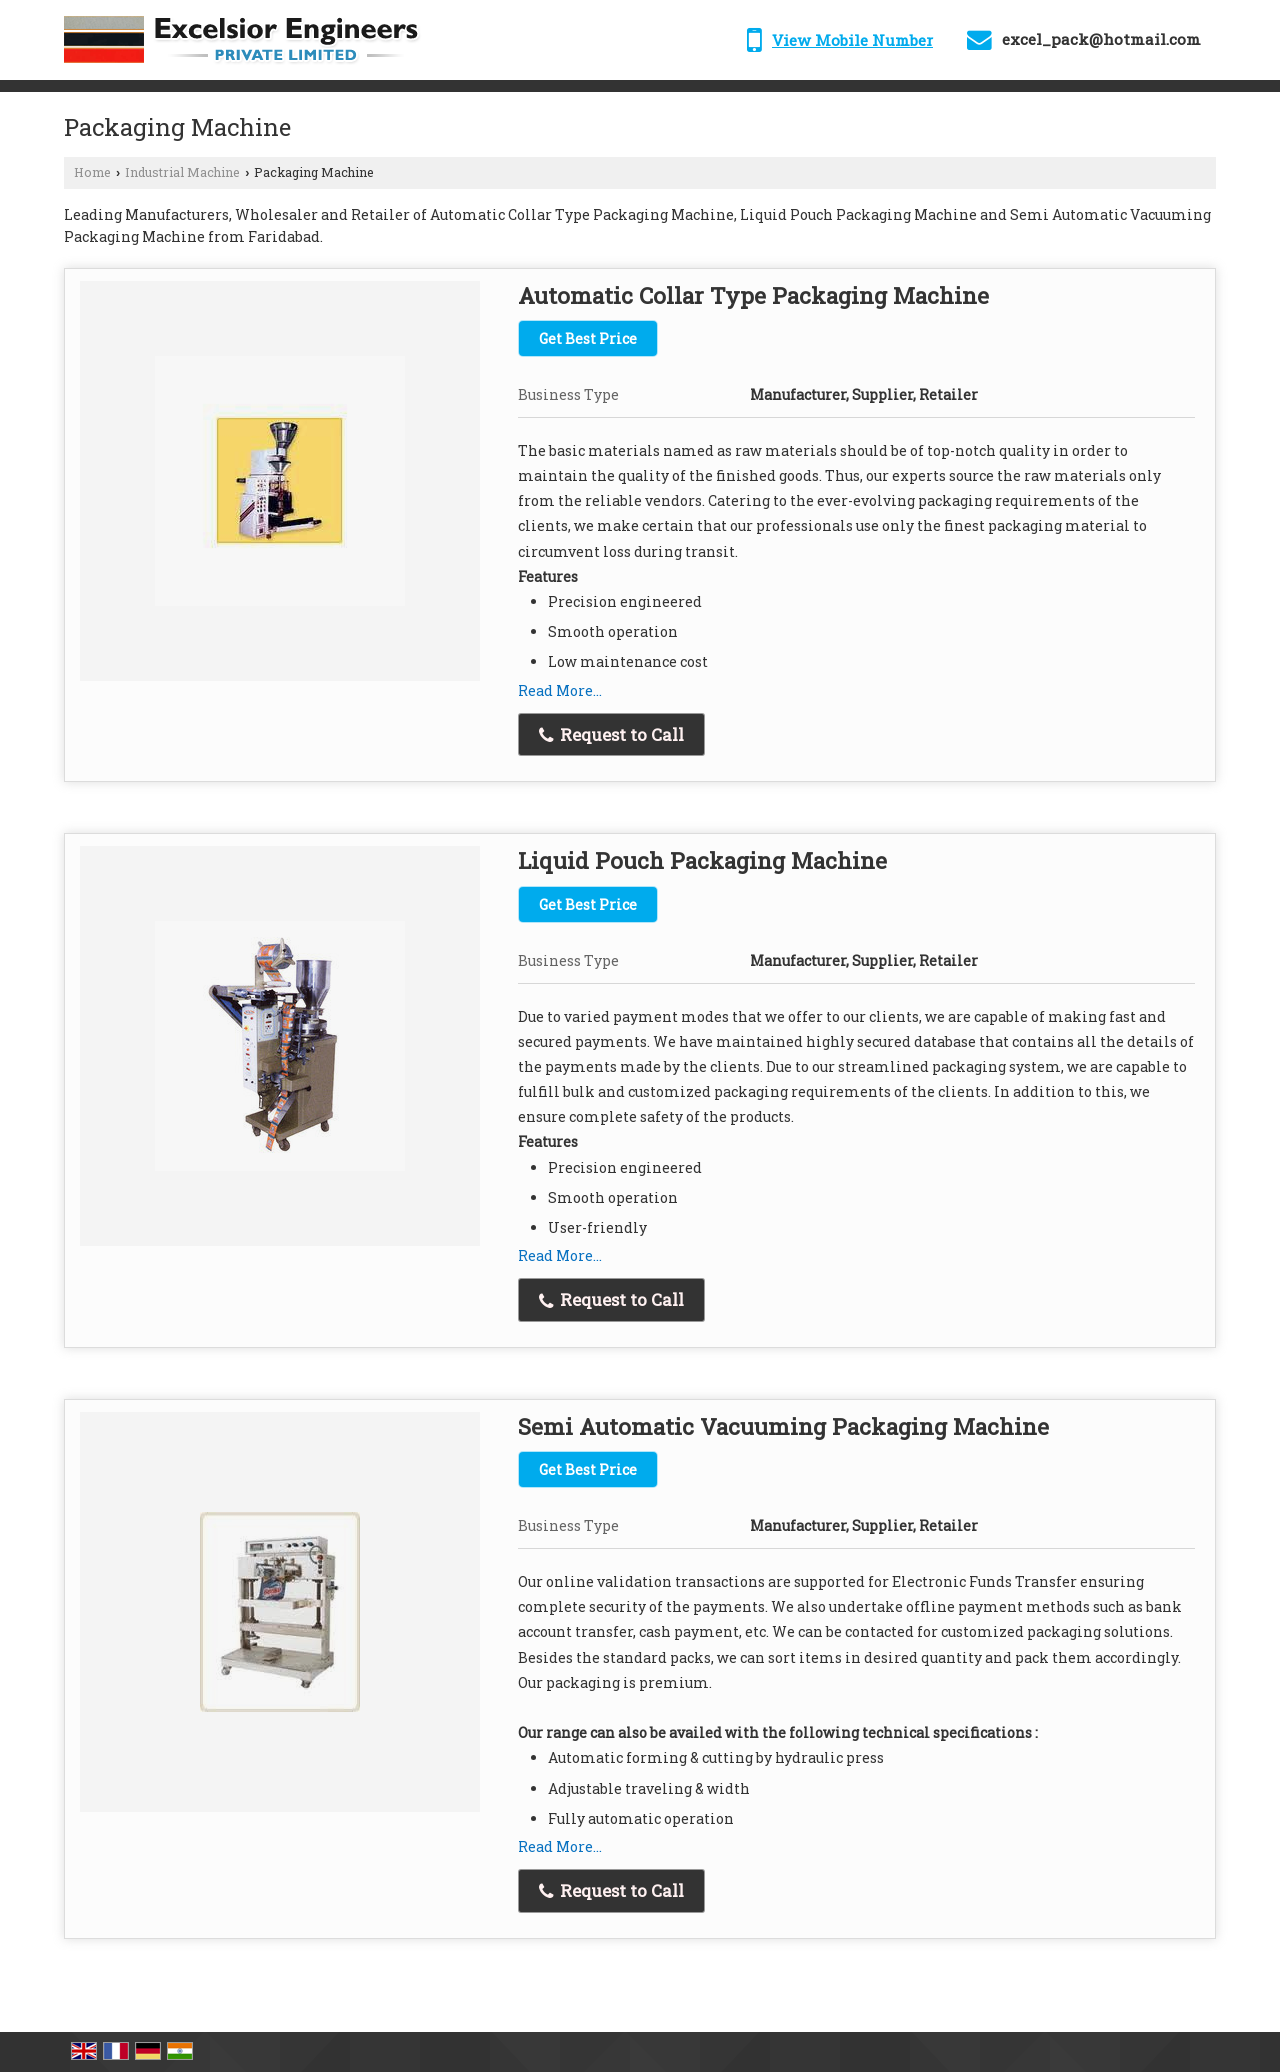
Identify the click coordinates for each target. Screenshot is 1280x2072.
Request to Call (611, 734)
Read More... (560, 690)
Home (92, 172)
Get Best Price (588, 338)
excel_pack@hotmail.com (1101, 39)
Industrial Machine (182, 172)
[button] (852, 40)
